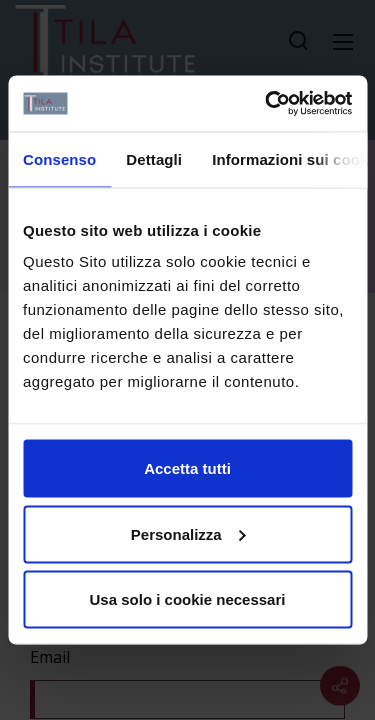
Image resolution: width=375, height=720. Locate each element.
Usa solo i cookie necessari (188, 599)
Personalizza (188, 533)
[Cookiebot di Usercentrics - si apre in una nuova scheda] (267, 104)
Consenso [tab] (59, 158)
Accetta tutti (187, 468)
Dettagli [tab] (154, 158)
